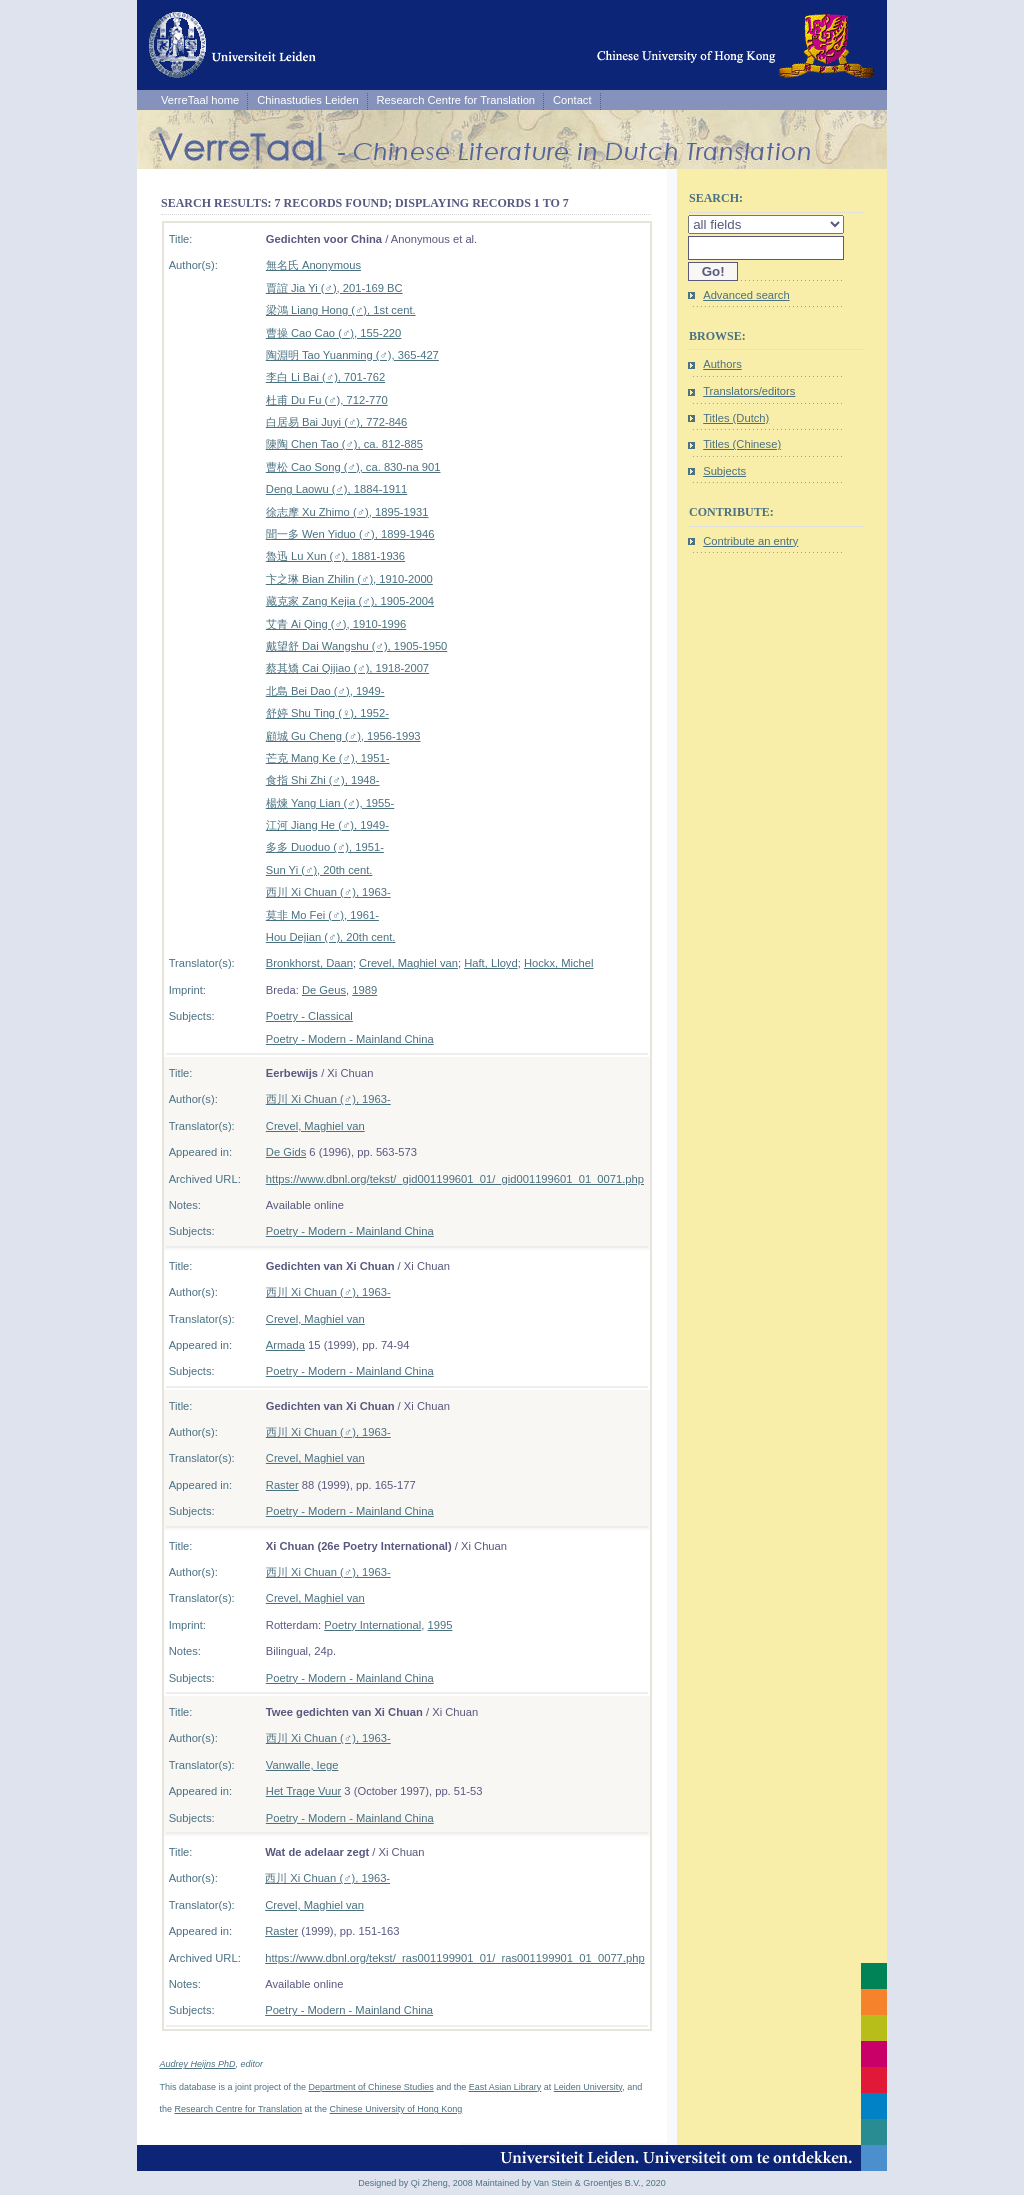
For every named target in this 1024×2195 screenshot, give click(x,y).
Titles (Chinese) (742, 444)
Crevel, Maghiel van (408, 963)
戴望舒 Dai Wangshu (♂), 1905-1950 (357, 646)
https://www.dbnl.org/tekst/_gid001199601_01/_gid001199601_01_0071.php (455, 1179)
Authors (722, 364)
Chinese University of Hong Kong (396, 2109)
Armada (285, 1345)
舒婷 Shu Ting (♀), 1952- (327, 713)
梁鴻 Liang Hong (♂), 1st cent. (341, 310)
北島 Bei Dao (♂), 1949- (325, 691)
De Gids (286, 1152)
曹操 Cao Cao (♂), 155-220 (334, 333)
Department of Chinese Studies (371, 2087)
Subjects (724, 471)
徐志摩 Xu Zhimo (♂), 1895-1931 (347, 512)
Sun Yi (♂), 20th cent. (319, 870)
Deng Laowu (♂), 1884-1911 (337, 489)
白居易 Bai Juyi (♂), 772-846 (337, 422)
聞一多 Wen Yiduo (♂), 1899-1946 (350, 534)
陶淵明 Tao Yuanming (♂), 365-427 (352, 355)
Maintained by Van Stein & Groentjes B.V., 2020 (570, 2183)
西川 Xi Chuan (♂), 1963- (328, 892)
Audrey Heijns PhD (198, 2064)
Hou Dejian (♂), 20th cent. (331, 937)
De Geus (324, 990)
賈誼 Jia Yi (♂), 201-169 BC (334, 288)
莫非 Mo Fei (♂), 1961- (322, 915)
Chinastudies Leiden (307, 100)
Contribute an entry (750, 541)
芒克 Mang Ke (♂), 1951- (328, 758)
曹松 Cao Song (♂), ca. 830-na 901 (353, 467)
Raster (282, 1485)
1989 (364, 990)
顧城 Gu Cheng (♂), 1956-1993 (343, 736)
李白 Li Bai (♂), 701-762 (325, 377)
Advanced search (746, 295)
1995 (440, 1625)
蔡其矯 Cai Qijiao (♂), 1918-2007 (347, 668)
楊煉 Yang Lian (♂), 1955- (330, 803)
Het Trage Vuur (303, 1791)
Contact (572, 100)
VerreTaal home (200, 100)
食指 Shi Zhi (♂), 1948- (323, 780)
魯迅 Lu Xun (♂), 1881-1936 (335, 556)
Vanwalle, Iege (302, 1765)
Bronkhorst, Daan (309, 963)
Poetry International (372, 1625)
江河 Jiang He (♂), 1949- (327, 825)
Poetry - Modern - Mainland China (350, 1039)
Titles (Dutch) (736, 418)
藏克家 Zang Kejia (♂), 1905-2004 (350, 601)
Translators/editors (749, 391)
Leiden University (588, 2087)
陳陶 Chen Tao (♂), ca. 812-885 (344, 444)
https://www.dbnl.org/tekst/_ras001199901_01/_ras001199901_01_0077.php (454, 1958)
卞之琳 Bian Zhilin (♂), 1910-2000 (349, 579)
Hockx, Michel (559, 963)
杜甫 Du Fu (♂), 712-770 (327, 400)
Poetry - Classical (309, 1016)
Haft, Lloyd (490, 963)
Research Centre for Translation (456, 100)
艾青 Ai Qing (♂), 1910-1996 (336, 624)
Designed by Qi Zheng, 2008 (415, 2183)
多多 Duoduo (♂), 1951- (325, 847)
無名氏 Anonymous (313, 265)
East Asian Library (505, 2087)
